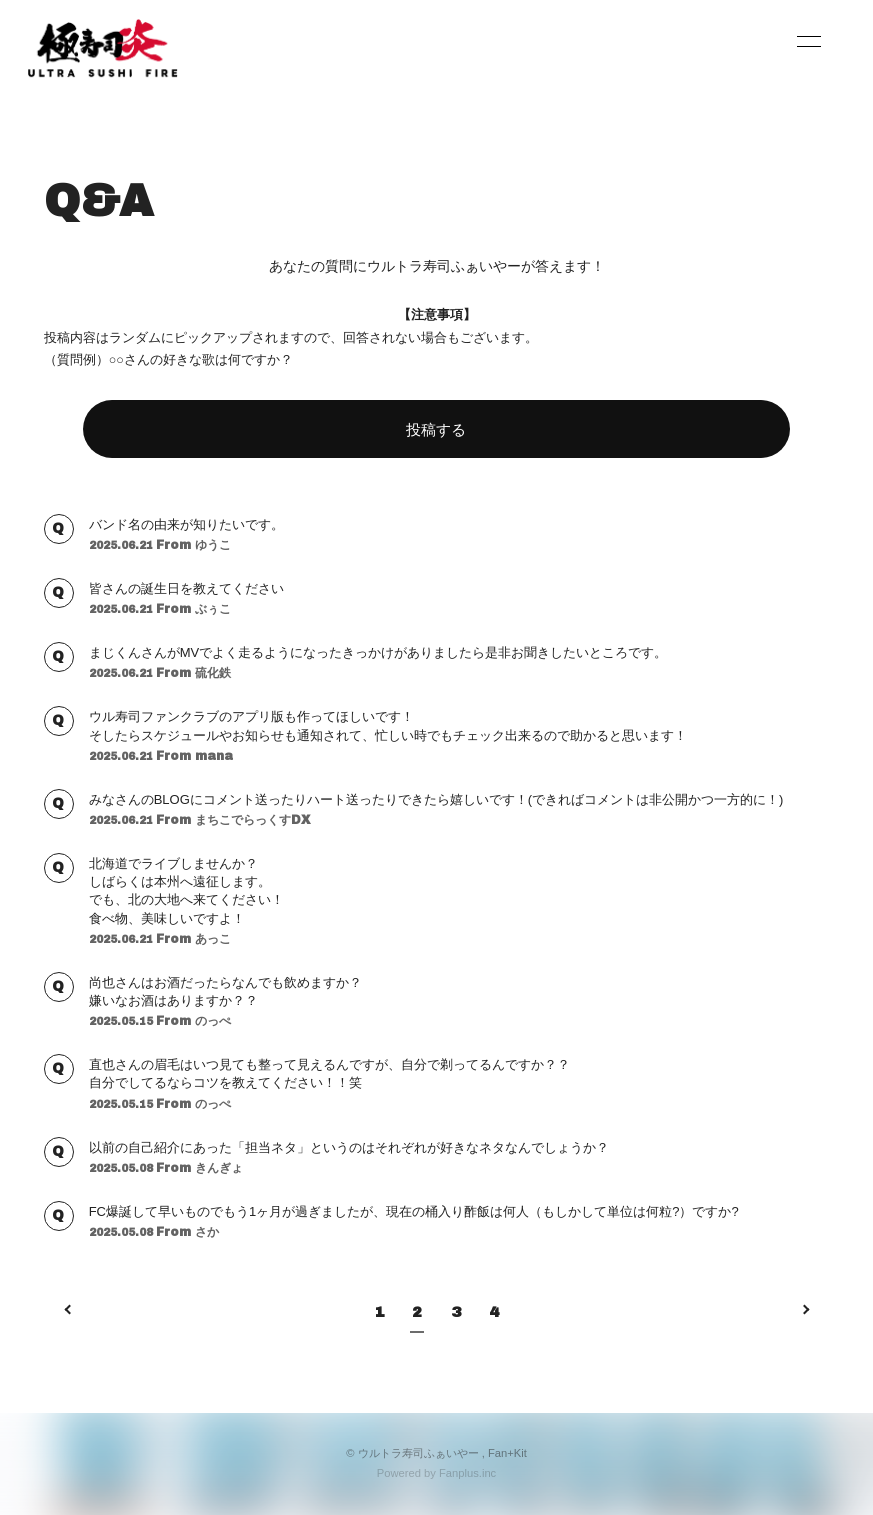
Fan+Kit (507, 1453)
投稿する (436, 429)
